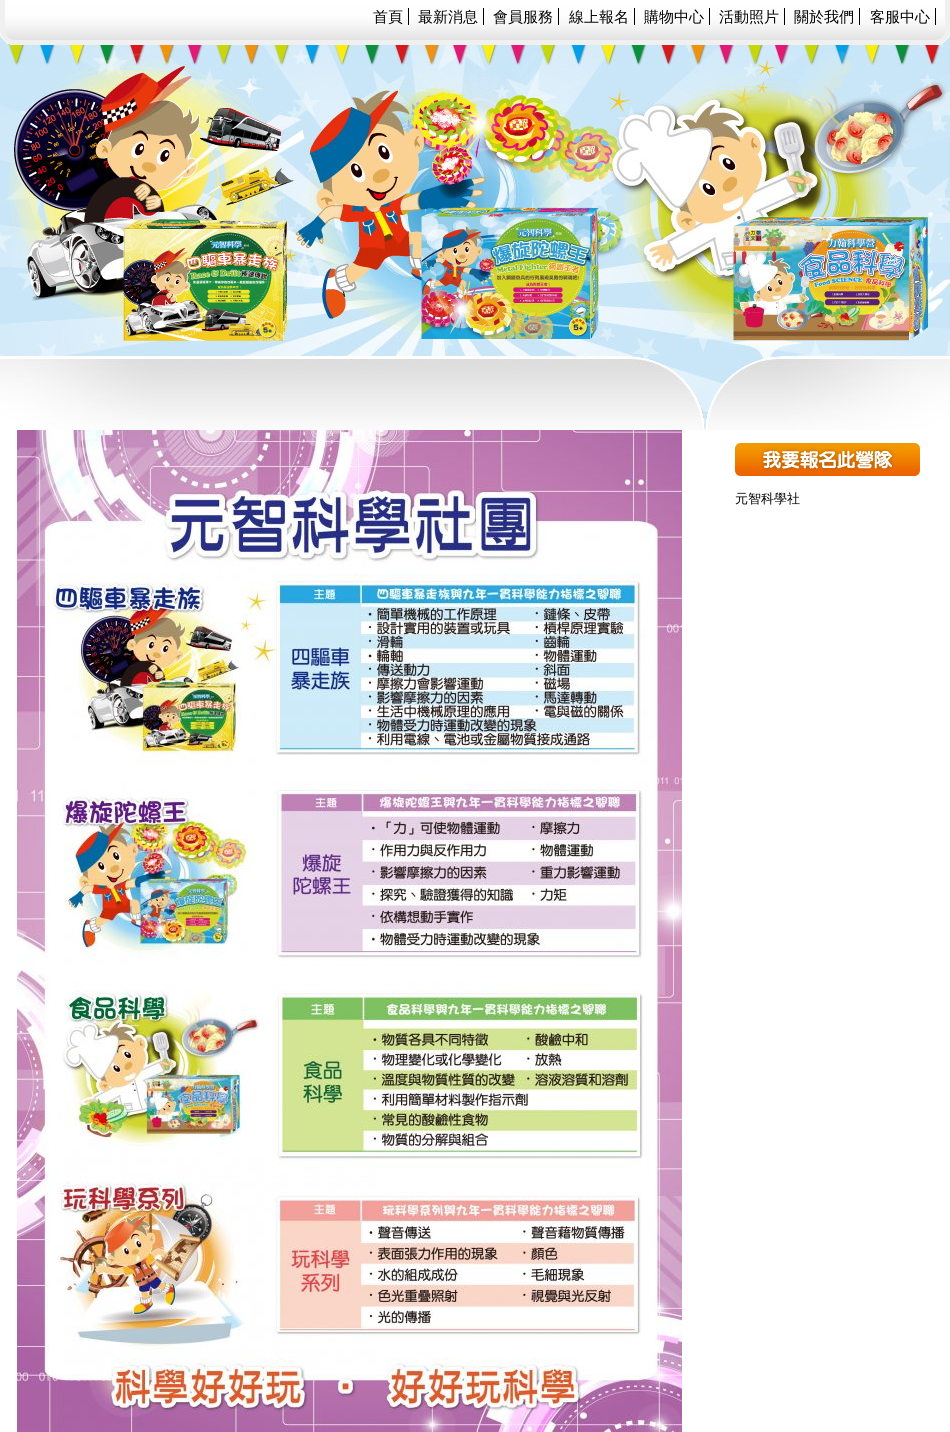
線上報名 (599, 16)
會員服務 (523, 16)
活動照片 (749, 16)
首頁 (388, 16)
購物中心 (674, 16)
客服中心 (900, 16)
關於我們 (824, 16)
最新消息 (448, 16)
